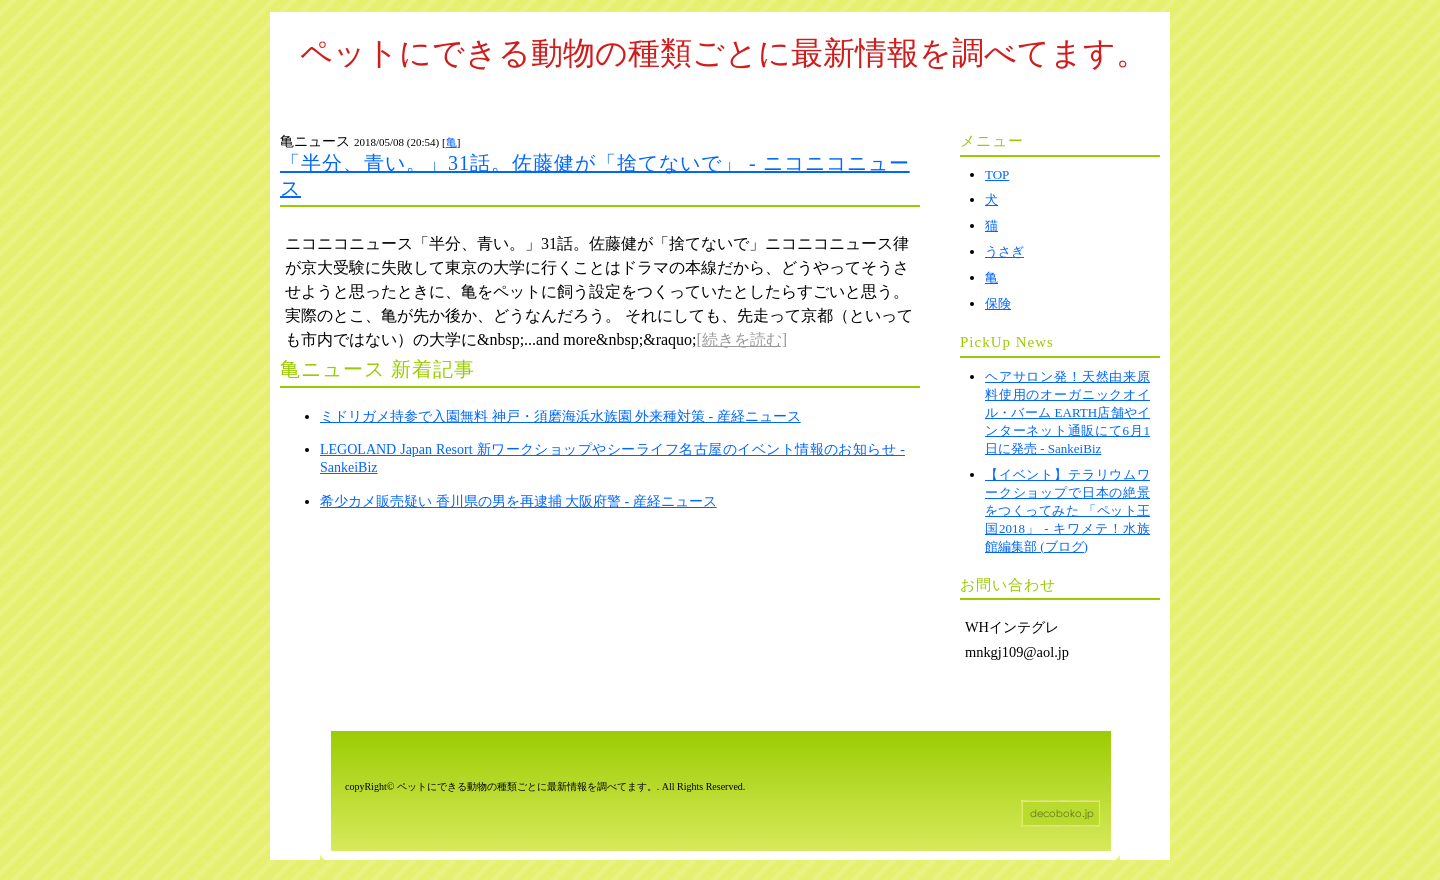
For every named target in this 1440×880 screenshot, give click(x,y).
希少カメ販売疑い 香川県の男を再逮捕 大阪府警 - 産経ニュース (518, 501)
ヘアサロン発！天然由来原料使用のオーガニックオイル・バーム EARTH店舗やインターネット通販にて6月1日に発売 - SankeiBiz (1067, 412)
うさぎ (1004, 251)
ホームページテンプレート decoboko (1060, 813)
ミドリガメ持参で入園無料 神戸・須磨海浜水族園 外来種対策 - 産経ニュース (560, 416)
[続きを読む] (742, 339)
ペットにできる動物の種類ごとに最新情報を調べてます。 (724, 53)
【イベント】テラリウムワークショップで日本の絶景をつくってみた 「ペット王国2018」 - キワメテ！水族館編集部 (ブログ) (1067, 510)
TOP (997, 174)
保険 (998, 303)
